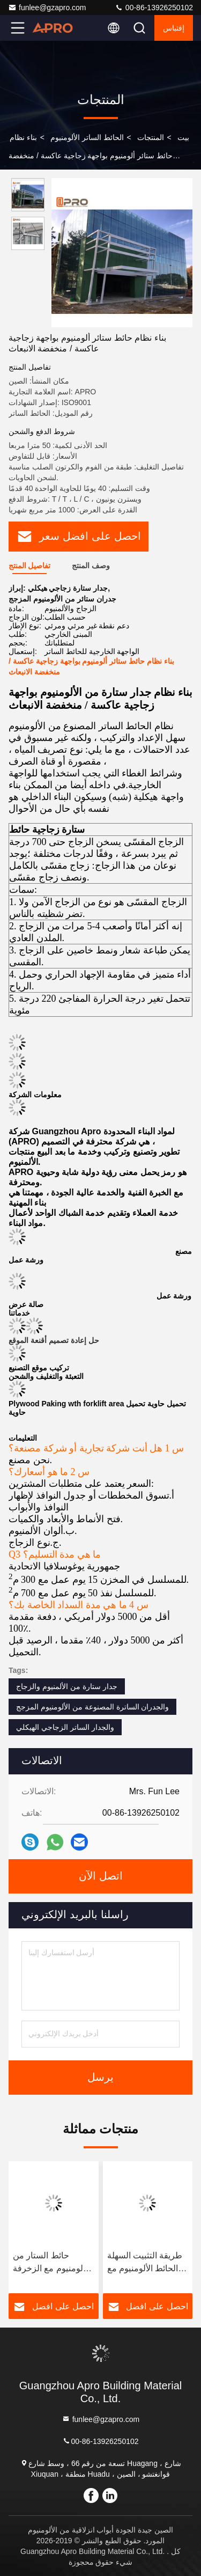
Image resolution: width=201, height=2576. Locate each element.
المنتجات (150, 137)
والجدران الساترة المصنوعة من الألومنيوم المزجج (92, 1706)
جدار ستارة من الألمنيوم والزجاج (66, 1686)
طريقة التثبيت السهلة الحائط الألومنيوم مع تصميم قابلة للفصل (145, 2263)
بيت (183, 137)
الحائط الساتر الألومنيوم (87, 137)
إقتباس (173, 28)
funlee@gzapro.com (47, 7)
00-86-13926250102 (154, 7)
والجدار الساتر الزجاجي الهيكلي (65, 1727)
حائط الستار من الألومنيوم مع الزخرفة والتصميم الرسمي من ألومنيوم (51, 2263)
